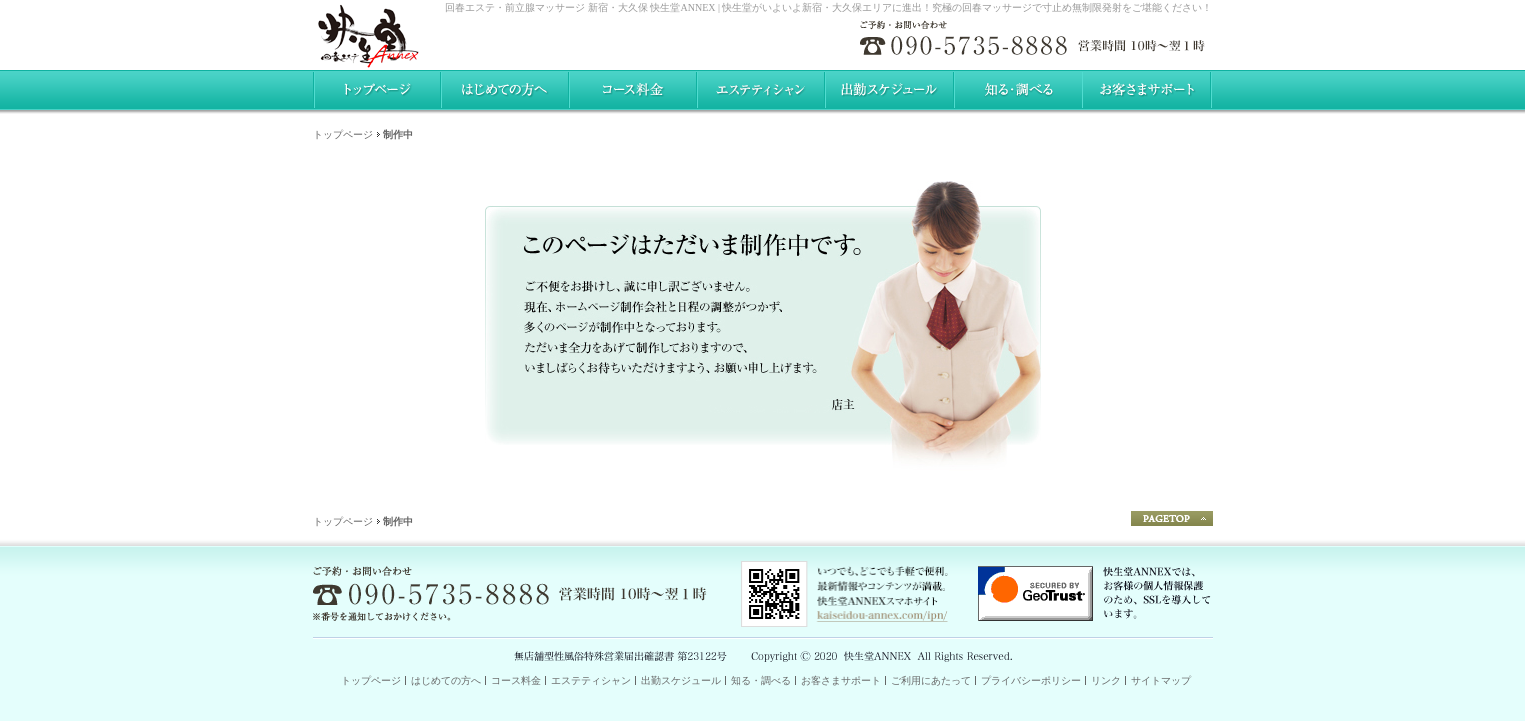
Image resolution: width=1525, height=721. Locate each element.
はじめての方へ (446, 680)
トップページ (343, 134)
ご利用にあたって (931, 680)
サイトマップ (1161, 680)
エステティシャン (591, 680)
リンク (1106, 680)
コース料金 (516, 680)
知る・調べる (761, 680)
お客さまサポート (841, 680)
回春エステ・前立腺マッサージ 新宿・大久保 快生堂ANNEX (580, 7)
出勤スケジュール (681, 680)
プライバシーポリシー (1031, 680)
